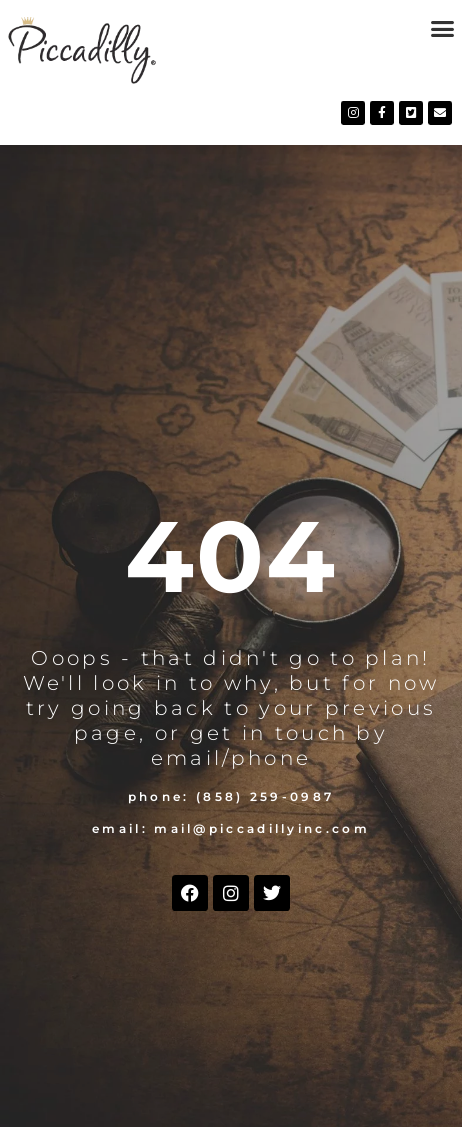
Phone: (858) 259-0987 (231, 796)
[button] (442, 29)
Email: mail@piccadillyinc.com (231, 828)
